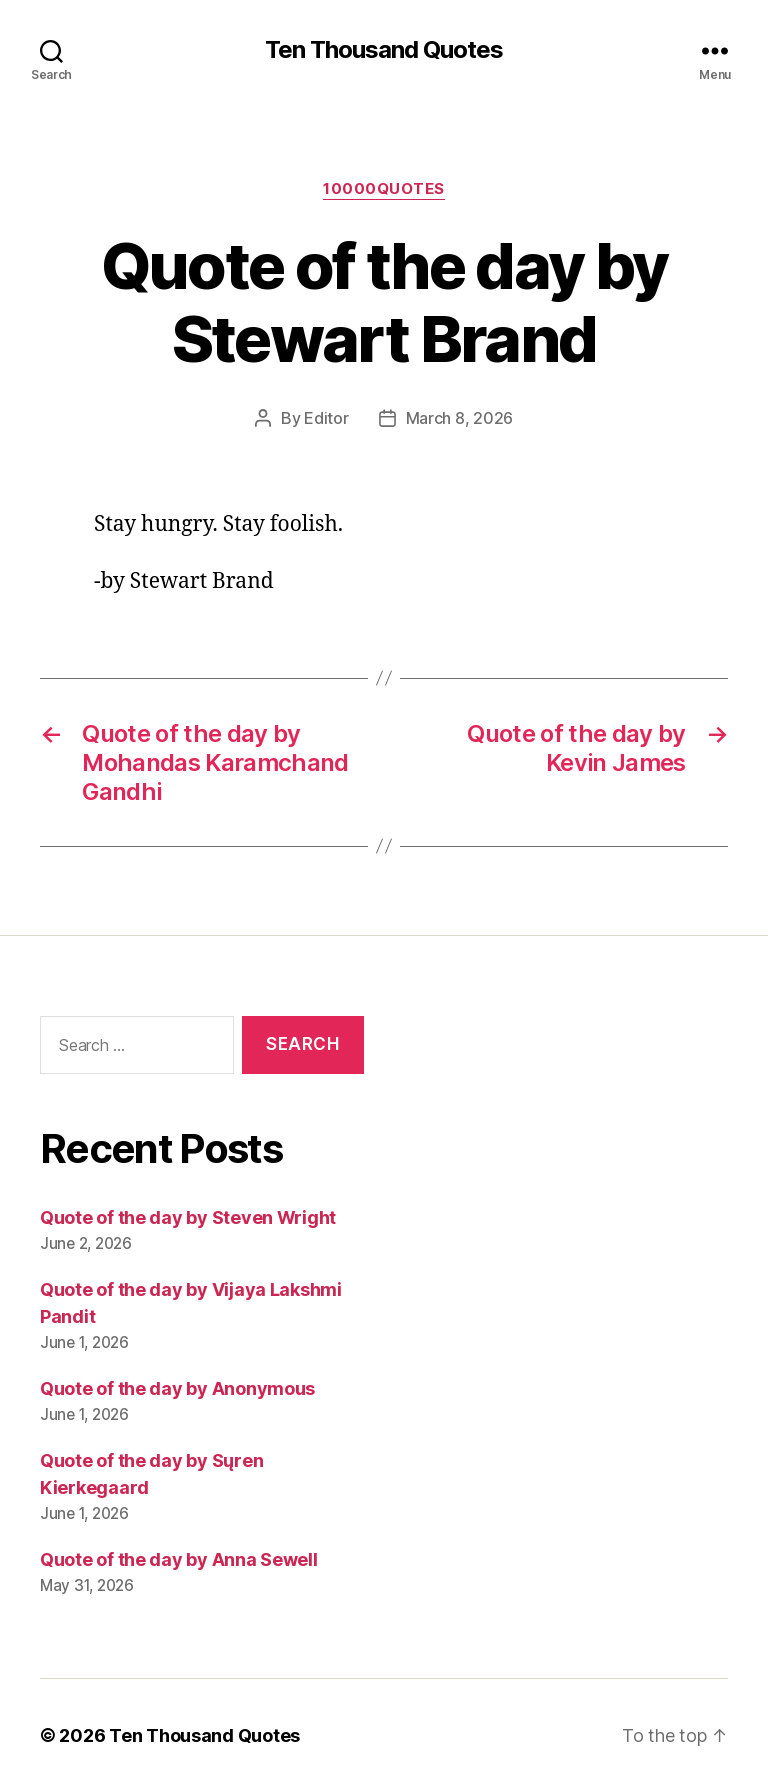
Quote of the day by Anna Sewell (179, 1559)
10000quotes (384, 189)
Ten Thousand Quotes (384, 50)
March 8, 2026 (460, 418)
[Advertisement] (566, 1195)
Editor (326, 418)
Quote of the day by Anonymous (177, 1388)
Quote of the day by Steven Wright (188, 1217)
